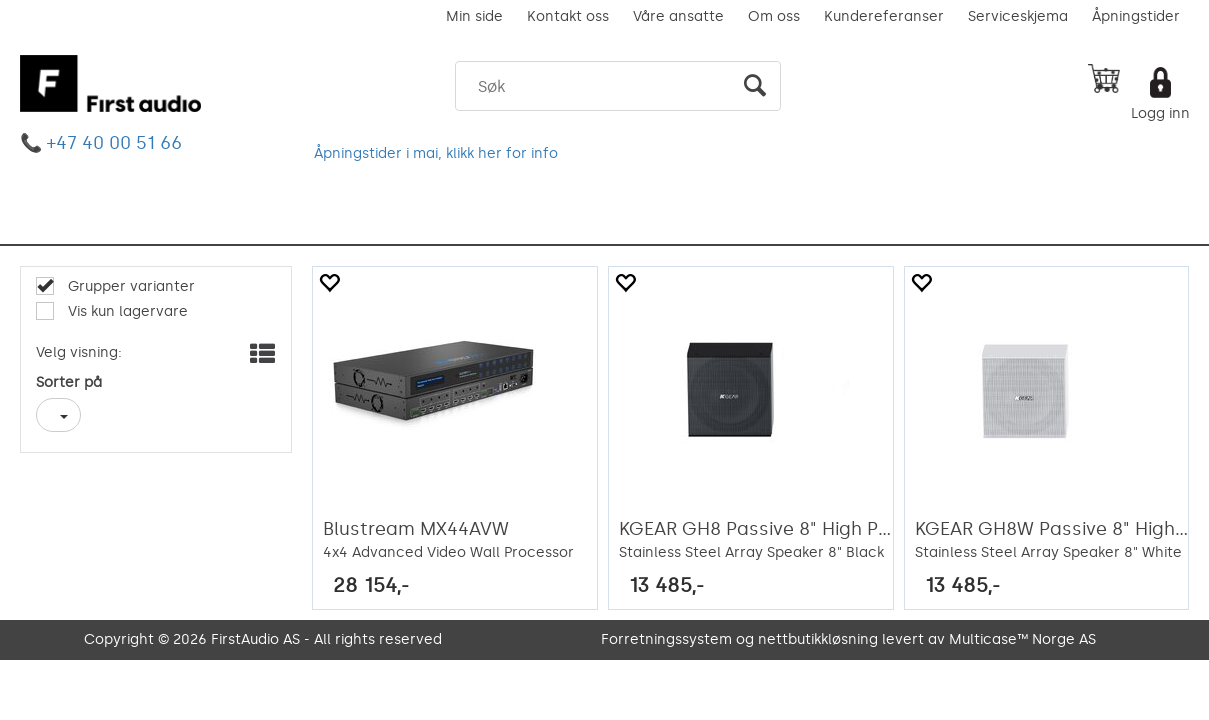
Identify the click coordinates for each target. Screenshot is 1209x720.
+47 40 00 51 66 (114, 143)
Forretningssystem (666, 639)
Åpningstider (1136, 16)
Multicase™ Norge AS (1022, 639)
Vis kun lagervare (126, 311)
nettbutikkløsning (818, 639)
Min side (474, 16)
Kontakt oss (568, 16)
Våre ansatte (678, 16)
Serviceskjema (1018, 16)
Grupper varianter (129, 286)
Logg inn (1160, 113)
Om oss (774, 16)
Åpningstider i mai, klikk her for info (436, 153)
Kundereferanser (884, 16)
